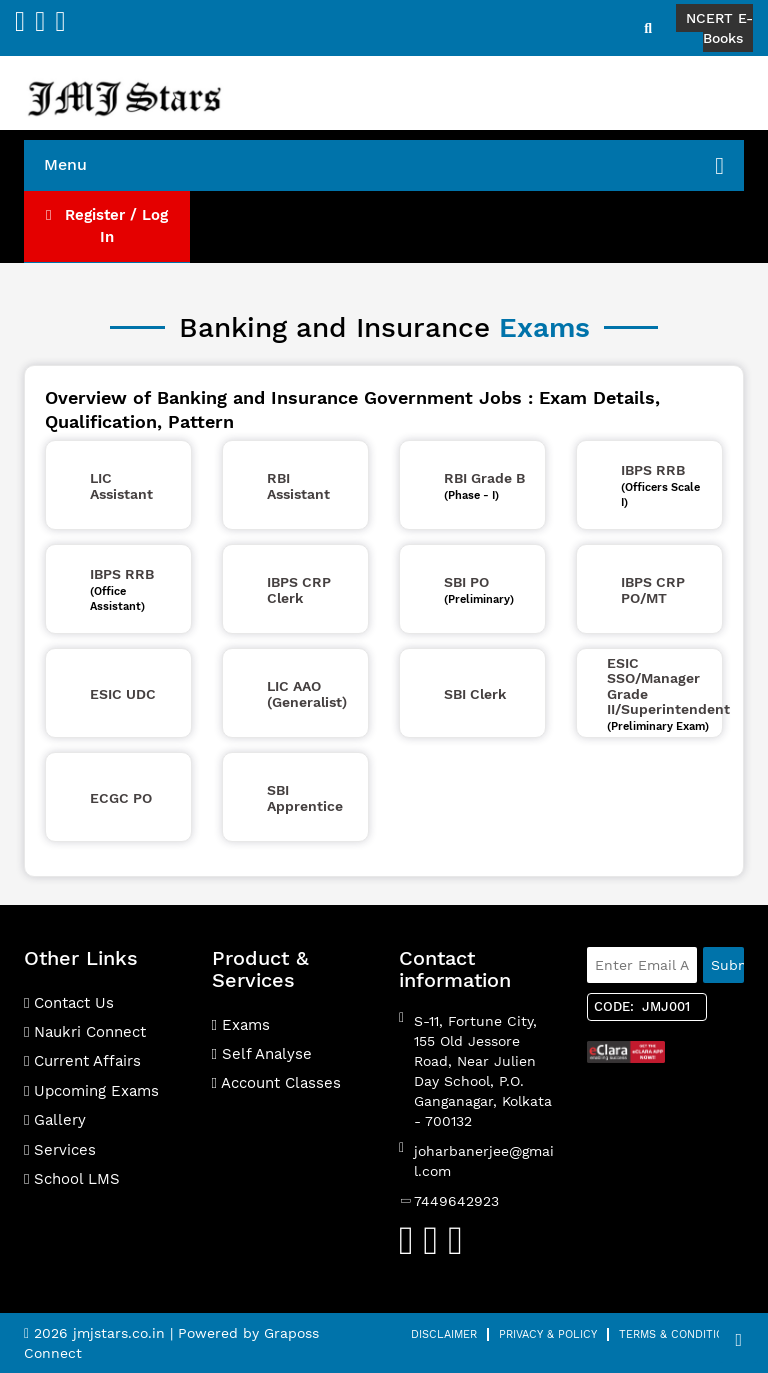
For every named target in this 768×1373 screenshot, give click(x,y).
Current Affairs (82, 1061)
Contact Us (69, 1003)
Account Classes (276, 1083)
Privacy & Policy (548, 1334)
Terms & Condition (675, 1334)
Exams (241, 1025)
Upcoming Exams (91, 1091)
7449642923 (456, 1201)
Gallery (55, 1120)
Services (60, 1150)
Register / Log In (106, 225)
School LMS (72, 1179)
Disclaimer (444, 1334)
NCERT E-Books (719, 28)
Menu (384, 166)
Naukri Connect (85, 1032)
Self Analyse (262, 1054)
